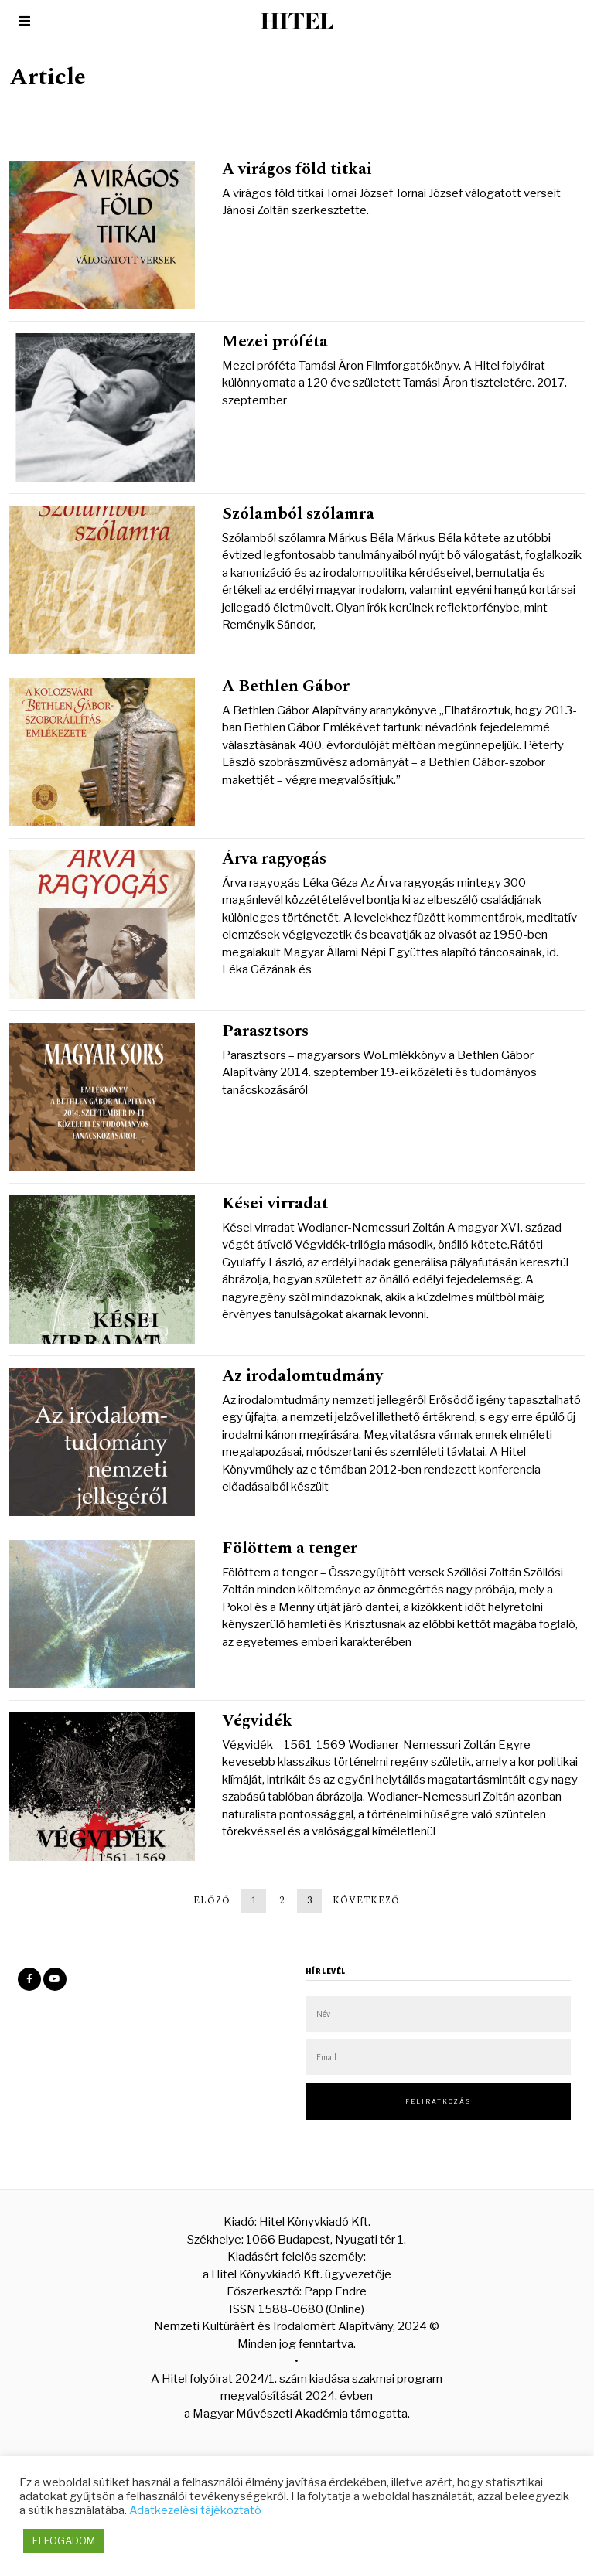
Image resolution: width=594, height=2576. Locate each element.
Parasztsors (265, 1031)
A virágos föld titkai (297, 169)
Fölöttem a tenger (289, 1548)
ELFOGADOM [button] (63, 2540)
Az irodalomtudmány (302, 1376)
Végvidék (257, 1721)
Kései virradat (275, 1203)
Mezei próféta (275, 341)
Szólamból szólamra (298, 514)
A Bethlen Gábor (286, 686)
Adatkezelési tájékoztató (195, 2510)
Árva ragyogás (274, 859)
